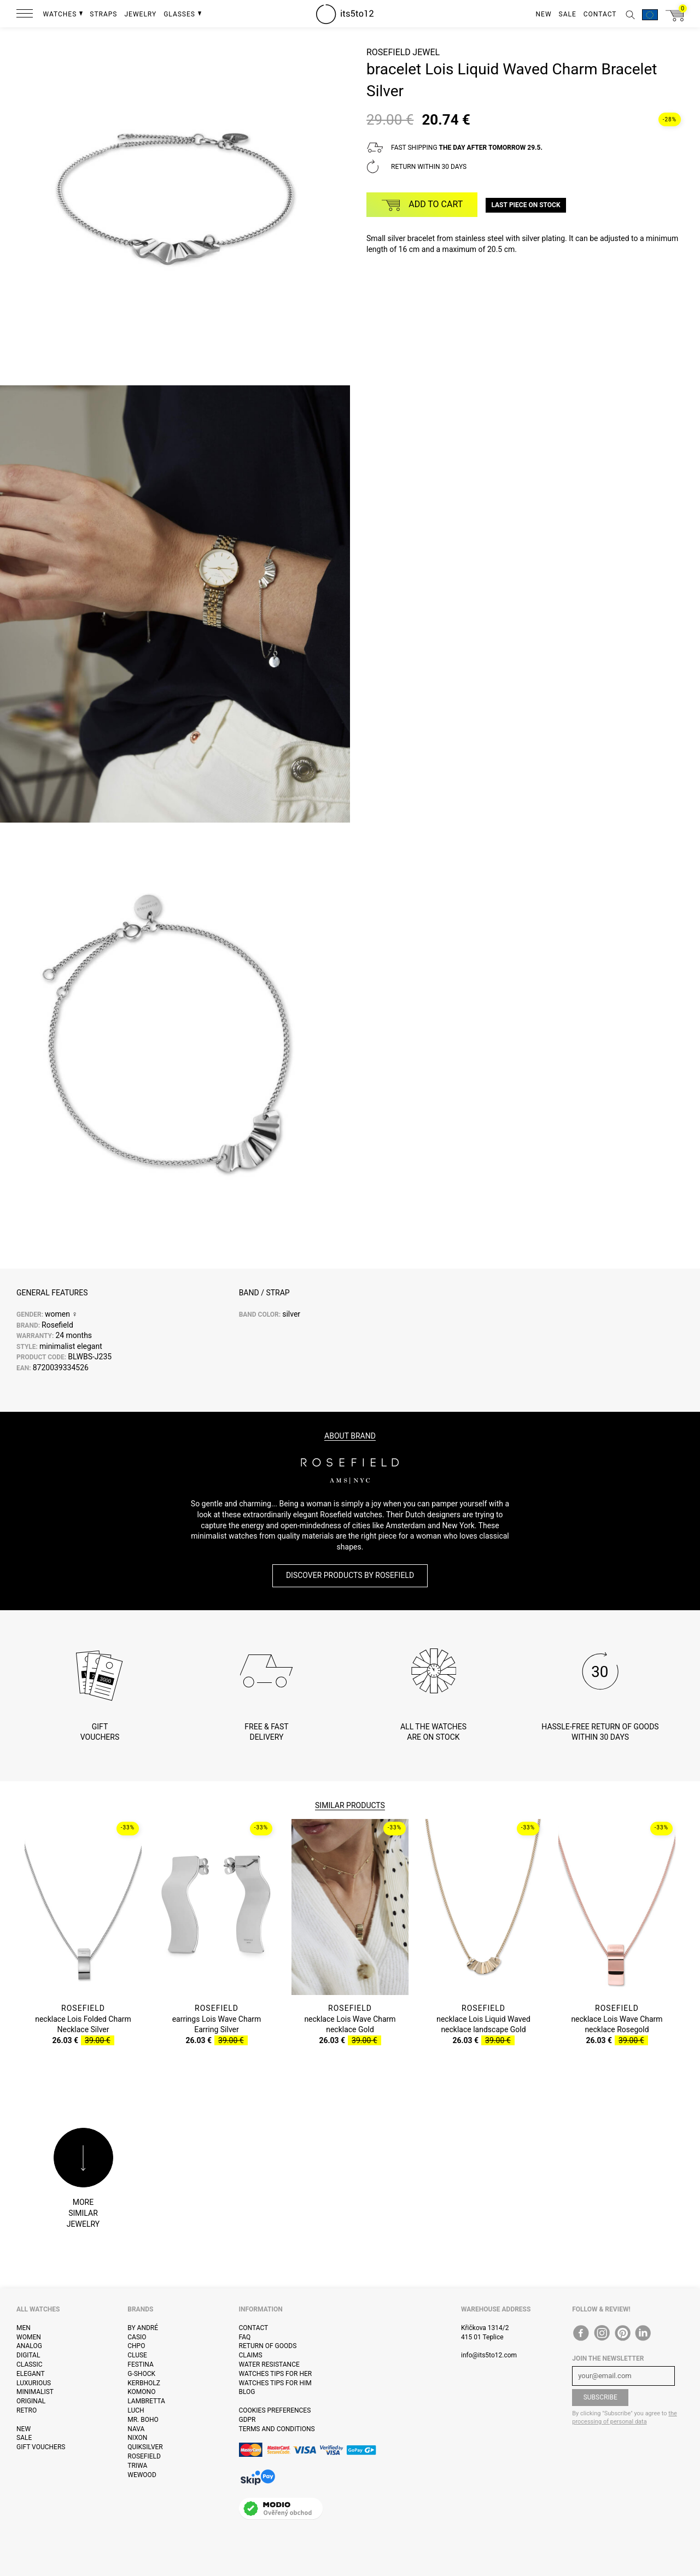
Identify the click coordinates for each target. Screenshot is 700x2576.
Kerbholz (143, 2383)
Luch (135, 2410)
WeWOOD (141, 2475)
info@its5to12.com (489, 2355)
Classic (29, 2364)
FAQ (245, 2337)
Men (23, 2328)
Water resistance (269, 2364)
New (23, 2429)
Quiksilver (145, 2447)
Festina (140, 2364)
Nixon (137, 2438)
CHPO (136, 2346)
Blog (247, 2392)
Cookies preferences (275, 2410)
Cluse (137, 2355)
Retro (26, 2410)
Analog (29, 2346)
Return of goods (268, 2346)
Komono (141, 2392)
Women (28, 2337)
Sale (24, 2438)
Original (30, 2401)
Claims (250, 2355)
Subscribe (600, 2397)
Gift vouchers (40, 2447)
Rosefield (388, 52)
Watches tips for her (275, 2374)
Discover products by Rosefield (350, 1575)
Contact (254, 2328)
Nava (135, 2429)
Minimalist (35, 2392)
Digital (28, 2355)
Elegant (30, 2374)
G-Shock (141, 2374)
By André (142, 2328)
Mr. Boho (143, 2420)
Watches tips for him (275, 2383)
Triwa (137, 2465)
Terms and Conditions (277, 2429)
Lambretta (146, 2401)
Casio (136, 2337)
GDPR (247, 2420)
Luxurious (33, 2383)
